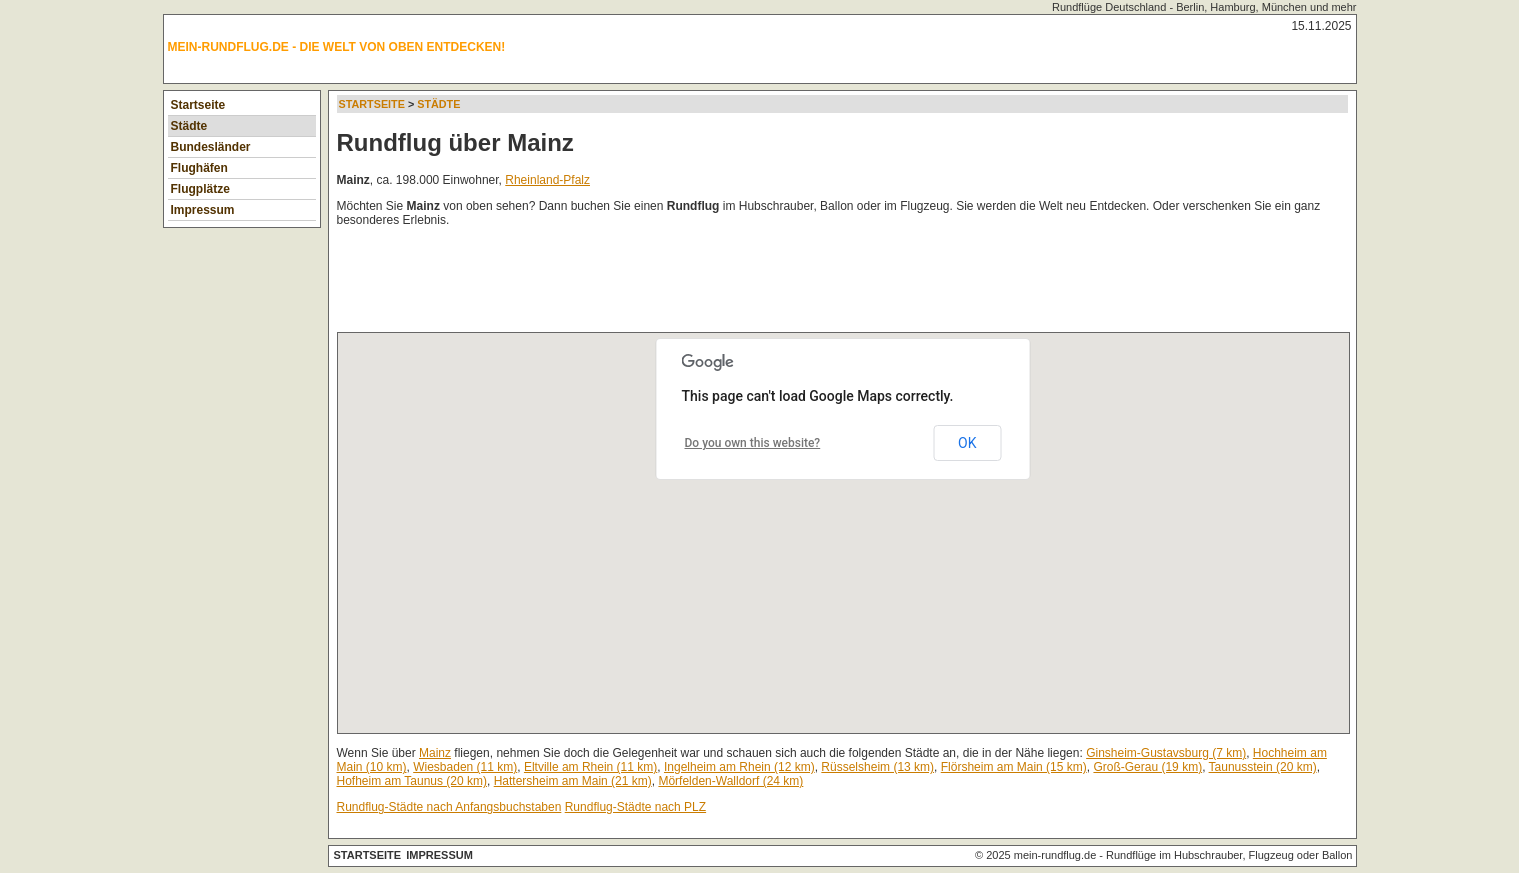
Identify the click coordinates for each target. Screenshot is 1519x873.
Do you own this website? (753, 443)
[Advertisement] (701, 284)
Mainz (435, 753)
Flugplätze (200, 189)
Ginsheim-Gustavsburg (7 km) (1166, 753)
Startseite (198, 105)
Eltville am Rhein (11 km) (590, 767)
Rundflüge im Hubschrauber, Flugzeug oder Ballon (1229, 855)
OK (967, 443)
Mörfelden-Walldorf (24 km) (730, 781)
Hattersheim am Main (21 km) (573, 781)
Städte (189, 126)
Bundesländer (211, 147)
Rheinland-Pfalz (547, 180)
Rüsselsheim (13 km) (877, 767)
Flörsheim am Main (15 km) (1014, 767)
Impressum (203, 210)
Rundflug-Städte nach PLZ (635, 807)
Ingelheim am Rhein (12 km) (739, 767)
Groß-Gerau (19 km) (1147, 767)
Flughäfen (199, 168)
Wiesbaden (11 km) (465, 767)
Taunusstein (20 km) (1263, 767)
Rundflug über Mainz (455, 142)
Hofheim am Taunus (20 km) (412, 781)
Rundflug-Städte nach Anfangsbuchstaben (449, 807)
